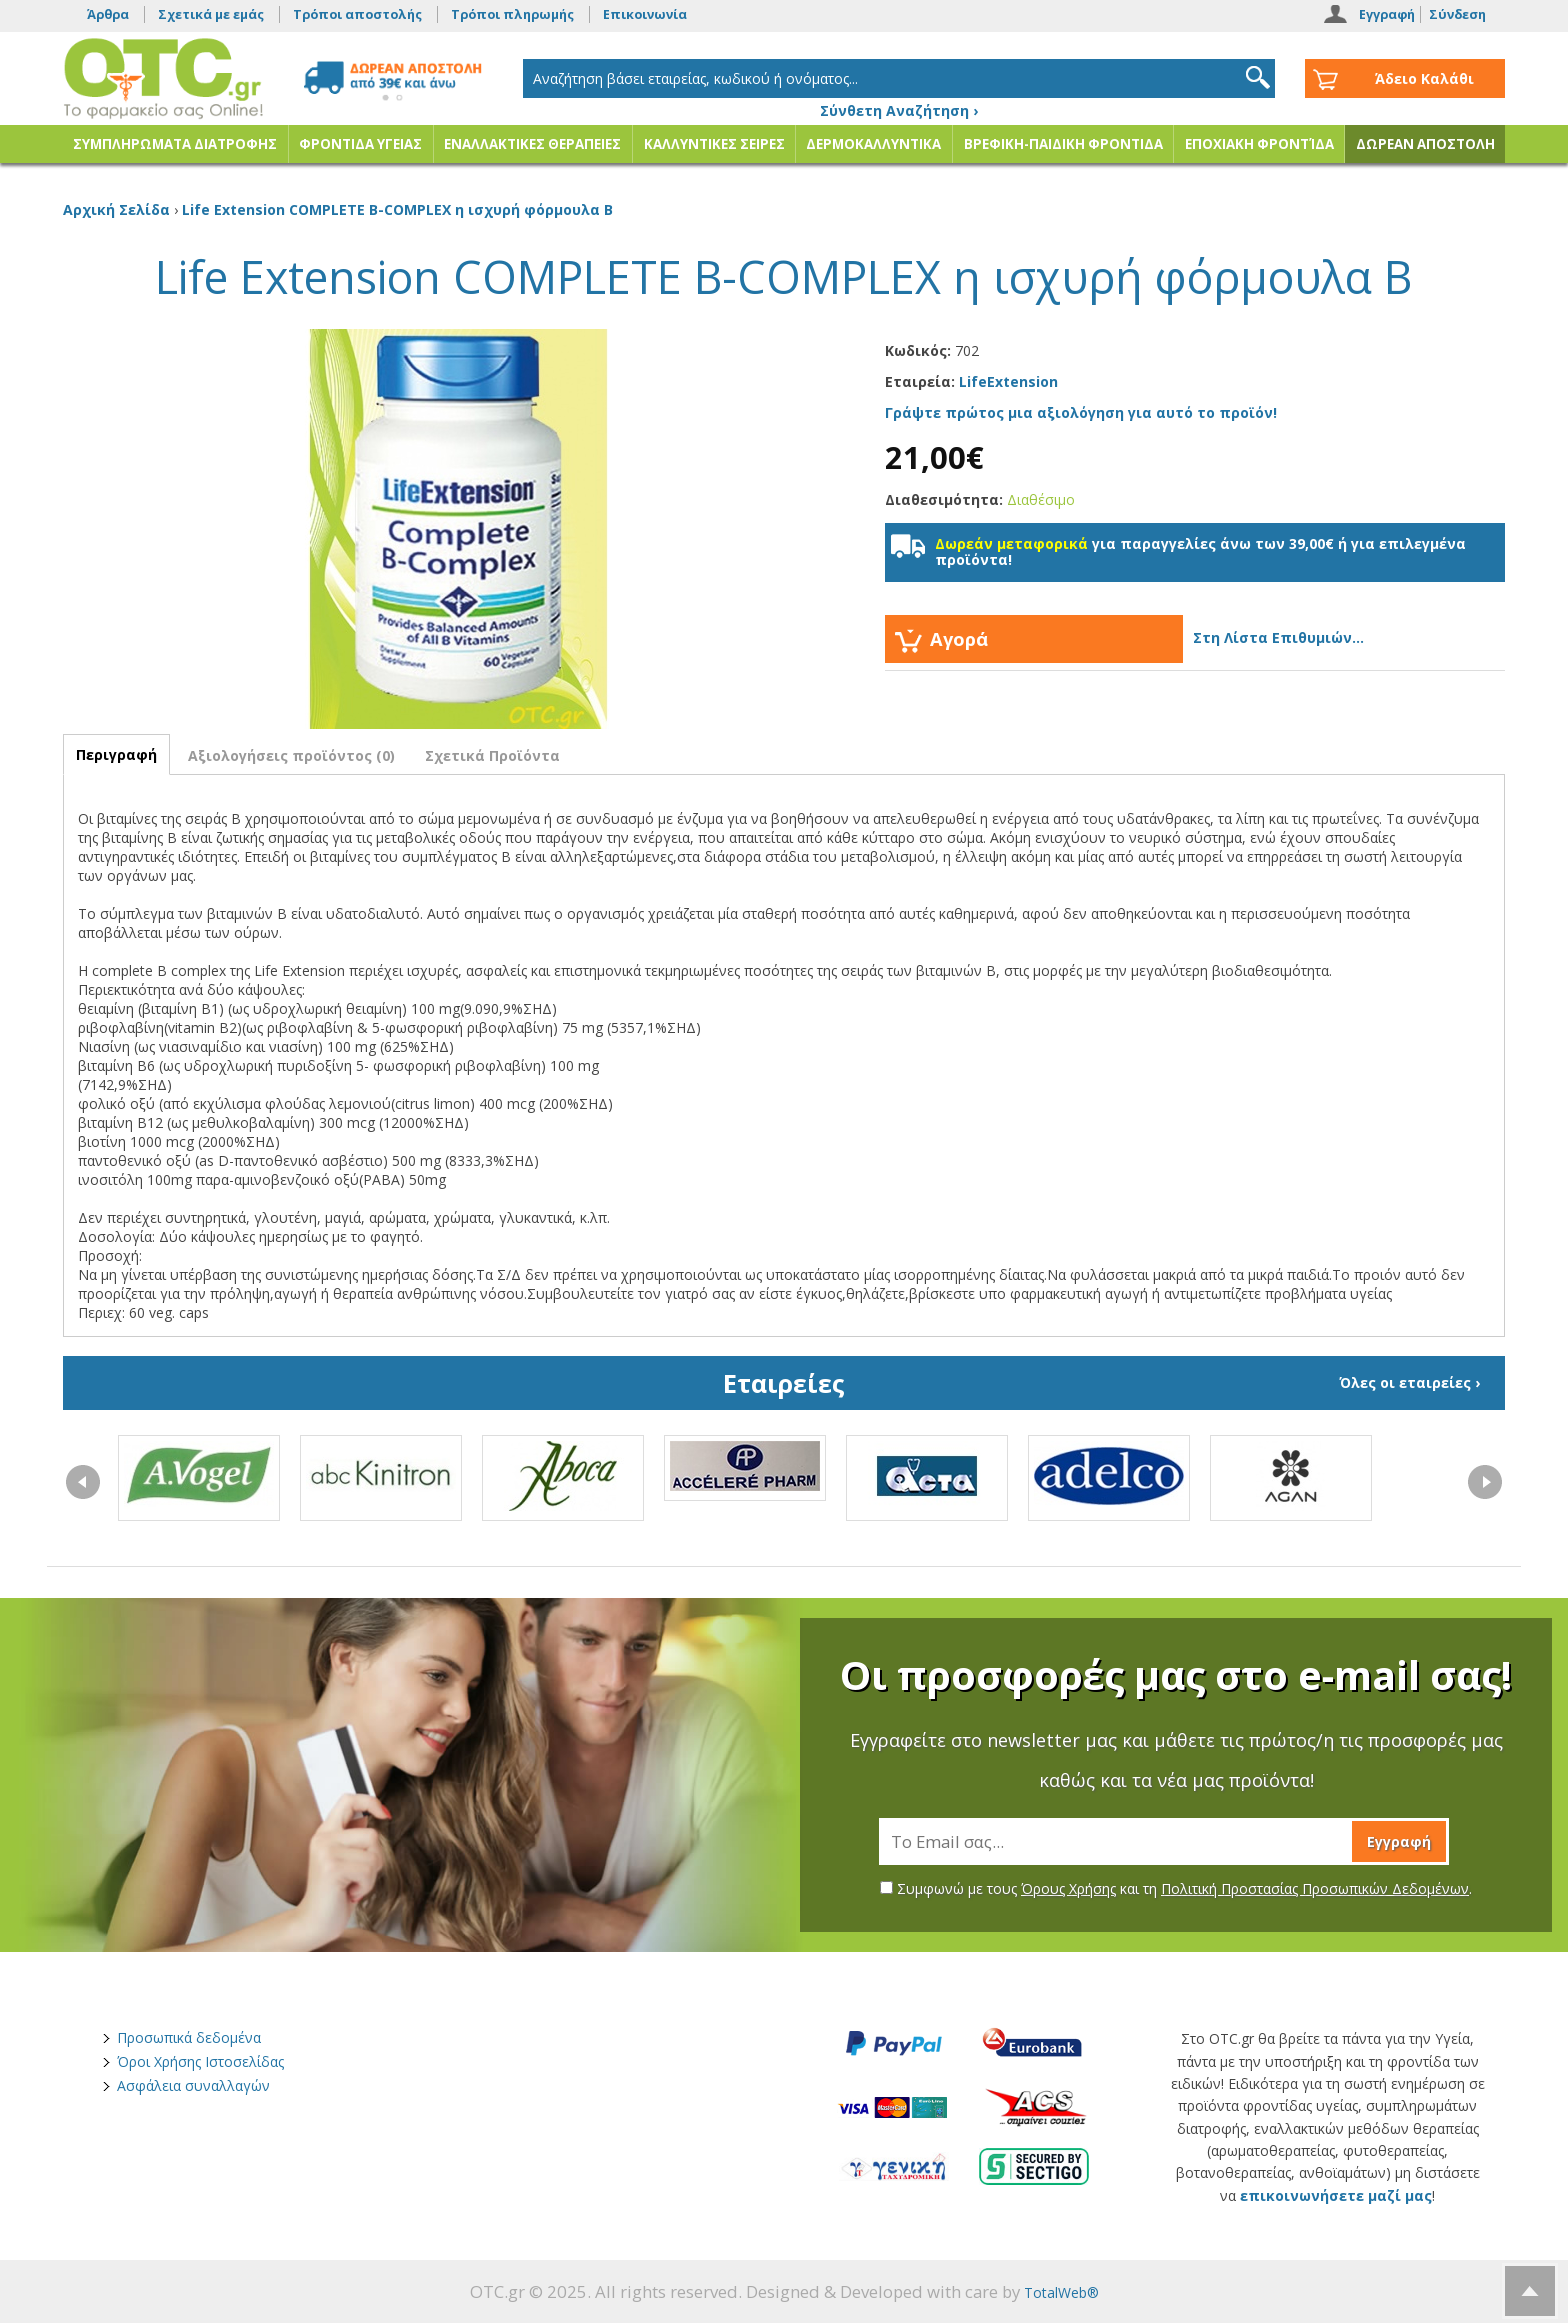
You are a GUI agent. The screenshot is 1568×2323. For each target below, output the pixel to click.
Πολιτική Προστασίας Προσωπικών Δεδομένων (1315, 1888)
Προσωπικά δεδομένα (189, 2037)
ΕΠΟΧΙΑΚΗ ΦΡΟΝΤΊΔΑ (1259, 144)
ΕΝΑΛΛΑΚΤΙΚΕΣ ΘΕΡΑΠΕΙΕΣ (532, 144)
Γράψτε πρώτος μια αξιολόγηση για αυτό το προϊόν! (1081, 412)
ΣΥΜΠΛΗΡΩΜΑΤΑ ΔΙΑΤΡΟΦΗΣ (175, 144)
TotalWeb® (1061, 2292)
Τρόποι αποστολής (357, 14)
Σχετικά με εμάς (211, 14)
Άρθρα (108, 14)
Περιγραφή (116, 754)
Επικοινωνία (645, 14)
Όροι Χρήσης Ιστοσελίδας (200, 2061)
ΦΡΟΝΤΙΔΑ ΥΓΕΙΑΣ (360, 144)
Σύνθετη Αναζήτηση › (899, 110)
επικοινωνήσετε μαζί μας (1336, 2195)
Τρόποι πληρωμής (512, 14)
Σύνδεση (1457, 14)
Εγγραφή (1387, 14)
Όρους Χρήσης (1068, 1888)
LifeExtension (1008, 381)
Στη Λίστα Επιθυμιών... (1278, 637)
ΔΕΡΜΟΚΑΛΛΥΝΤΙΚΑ (873, 144)
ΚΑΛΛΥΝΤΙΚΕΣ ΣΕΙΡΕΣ (714, 144)
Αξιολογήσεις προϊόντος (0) (291, 755)
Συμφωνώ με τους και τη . (1176, 1888)
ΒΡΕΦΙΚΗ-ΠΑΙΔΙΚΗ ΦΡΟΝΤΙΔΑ (1063, 144)
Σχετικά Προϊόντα (492, 755)
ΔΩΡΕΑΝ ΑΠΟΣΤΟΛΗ (1425, 144)
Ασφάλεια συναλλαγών (193, 2085)
